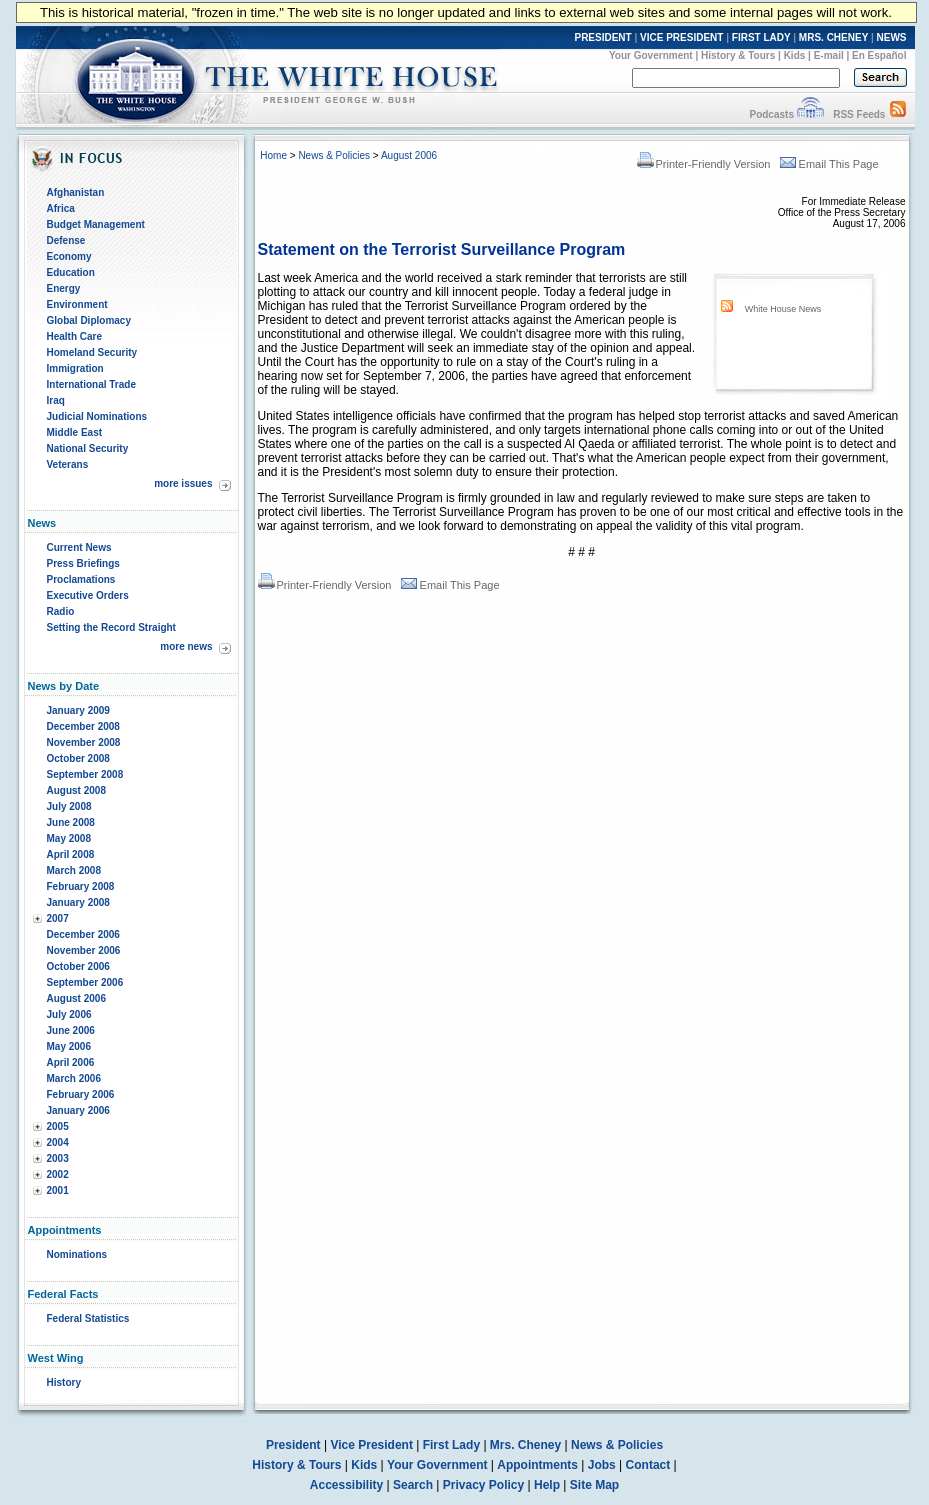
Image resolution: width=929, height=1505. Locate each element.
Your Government (651, 55)
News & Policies (334, 155)
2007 (58, 918)
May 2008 (69, 838)
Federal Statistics (88, 1318)
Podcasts (771, 114)
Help (547, 1485)
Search (413, 1485)
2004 (58, 1142)
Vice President (371, 1445)
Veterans (68, 464)
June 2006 (71, 1030)
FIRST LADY (761, 37)
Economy (69, 256)
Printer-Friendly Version (704, 164)
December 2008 (83, 726)
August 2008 (76, 790)
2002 (58, 1174)
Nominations (77, 1254)
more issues (183, 483)
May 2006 (69, 1046)
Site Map (594, 1485)
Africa (61, 208)
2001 (58, 1190)
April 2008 (71, 854)
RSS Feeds (859, 114)
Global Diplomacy (89, 320)
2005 (58, 1126)
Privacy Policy (483, 1485)
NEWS (892, 37)
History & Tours (738, 55)
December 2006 (83, 934)
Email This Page (829, 164)
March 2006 (74, 1078)
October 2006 (78, 966)
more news (186, 646)
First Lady (451, 1445)
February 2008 (81, 886)
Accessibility (346, 1485)
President (293, 1445)
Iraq (56, 400)
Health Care (75, 336)
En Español (879, 55)
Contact (648, 1465)
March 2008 (74, 870)
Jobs (602, 1465)
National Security (88, 448)
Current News (79, 547)
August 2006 (76, 998)
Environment (77, 304)
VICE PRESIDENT (681, 37)
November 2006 (84, 950)
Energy (64, 288)
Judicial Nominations (97, 416)
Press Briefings (83, 563)
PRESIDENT (602, 37)
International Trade (91, 384)
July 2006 (69, 1014)
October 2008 (78, 758)
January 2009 (78, 710)
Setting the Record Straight (111, 627)
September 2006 (85, 982)
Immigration (75, 368)
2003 (58, 1158)
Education (71, 272)
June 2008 (71, 822)
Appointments (537, 1465)
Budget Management (96, 224)
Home (273, 155)
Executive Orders (88, 595)
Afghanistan (76, 192)
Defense (66, 240)
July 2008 (69, 806)
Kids (795, 55)
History (64, 1382)
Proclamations (81, 579)
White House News (783, 309)
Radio (61, 611)
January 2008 (78, 902)
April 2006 (71, 1062)
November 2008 (84, 742)
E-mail (829, 55)
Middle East (75, 432)
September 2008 (85, 774)
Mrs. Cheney (525, 1445)
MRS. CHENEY (833, 37)
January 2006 (78, 1110)
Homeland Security (92, 352)
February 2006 (81, 1094)
